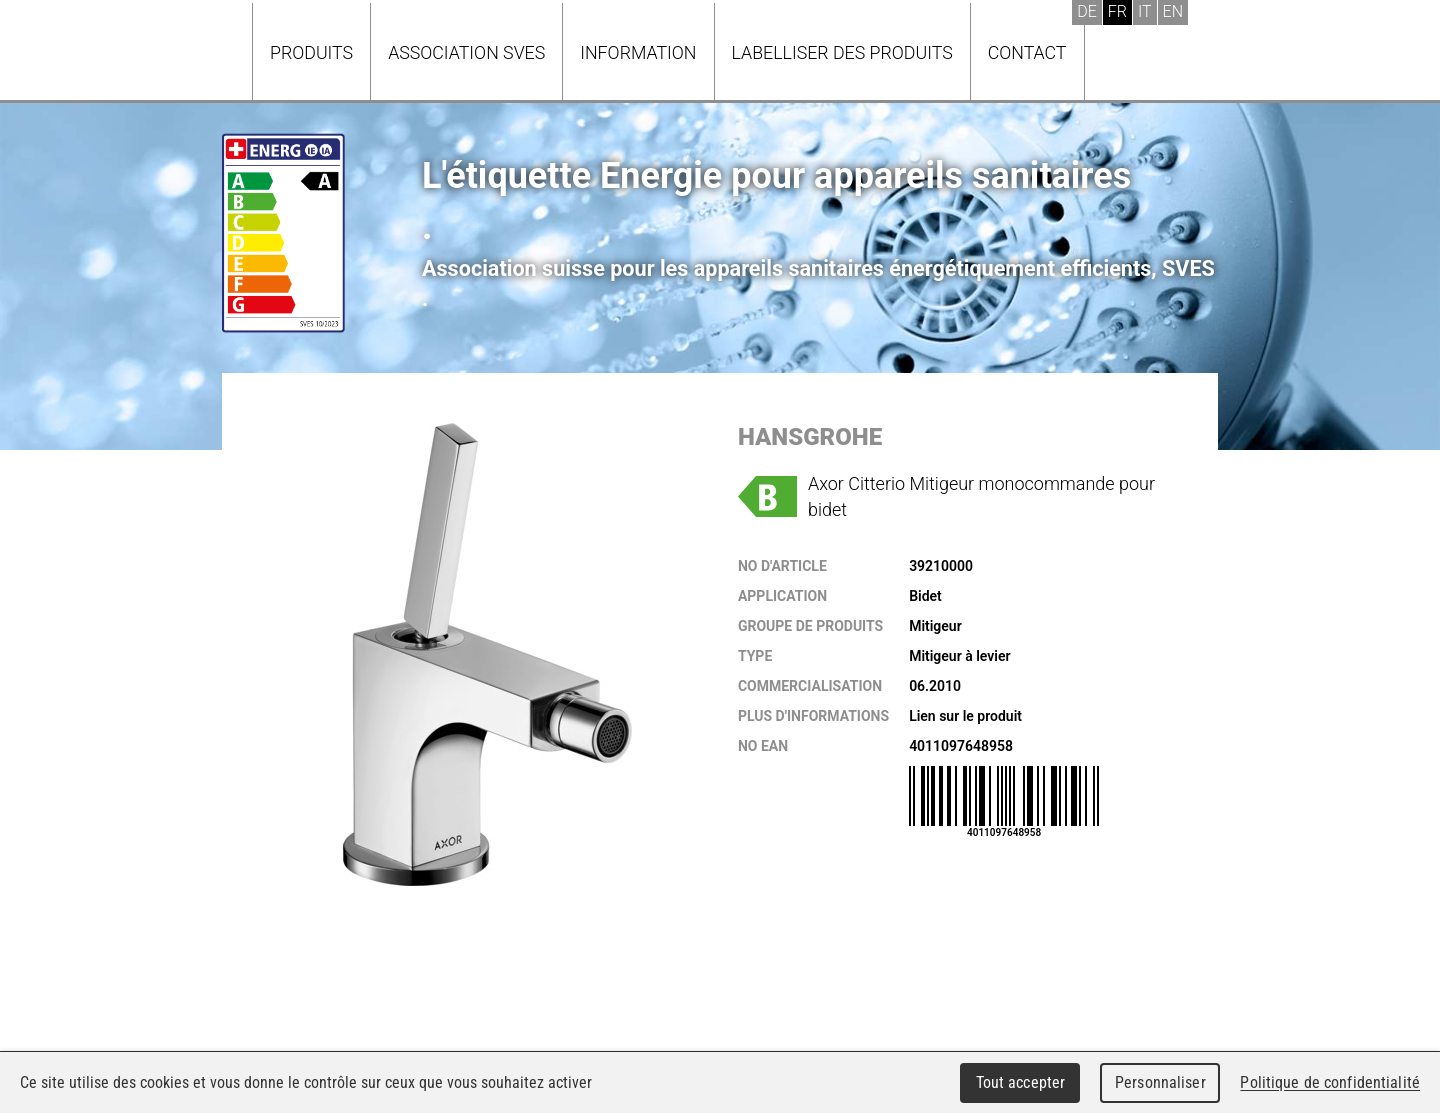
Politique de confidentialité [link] (1330, 1082)
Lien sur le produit (965, 716)
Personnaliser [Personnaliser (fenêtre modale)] (1160, 1082)
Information (638, 52)
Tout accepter (1021, 1082)
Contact (1027, 52)
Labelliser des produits (842, 52)
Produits (311, 52)
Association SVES (466, 52)
